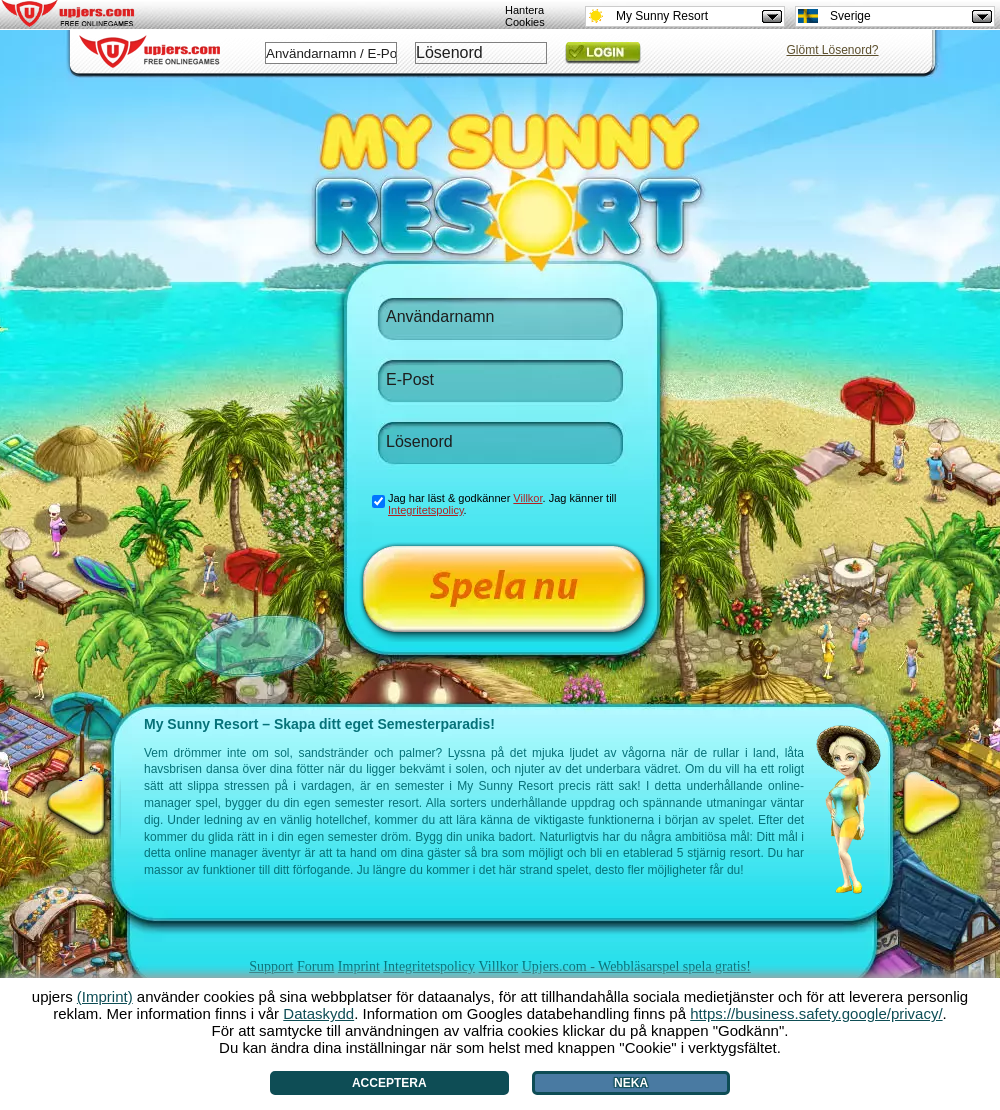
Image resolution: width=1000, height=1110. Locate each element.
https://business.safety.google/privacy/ (816, 1013)
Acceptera (389, 1083)
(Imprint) (105, 996)
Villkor (499, 966)
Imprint (359, 966)
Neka (631, 1083)
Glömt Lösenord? (832, 50)
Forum (315, 966)
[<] (80, 803)
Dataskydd (318, 1013)
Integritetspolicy (429, 966)
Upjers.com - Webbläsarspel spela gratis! (636, 966)
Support (271, 966)
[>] (932, 803)
